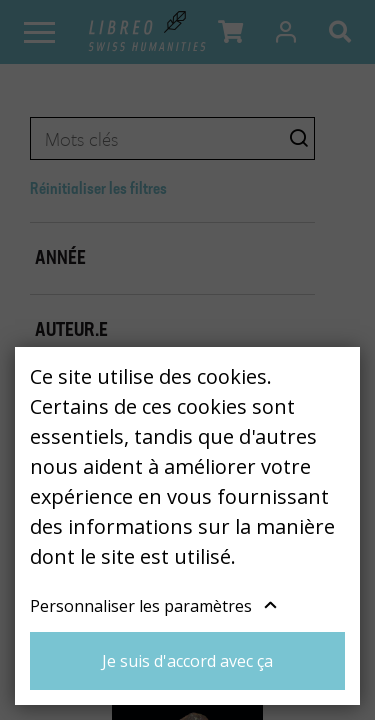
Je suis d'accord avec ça (187, 661)
